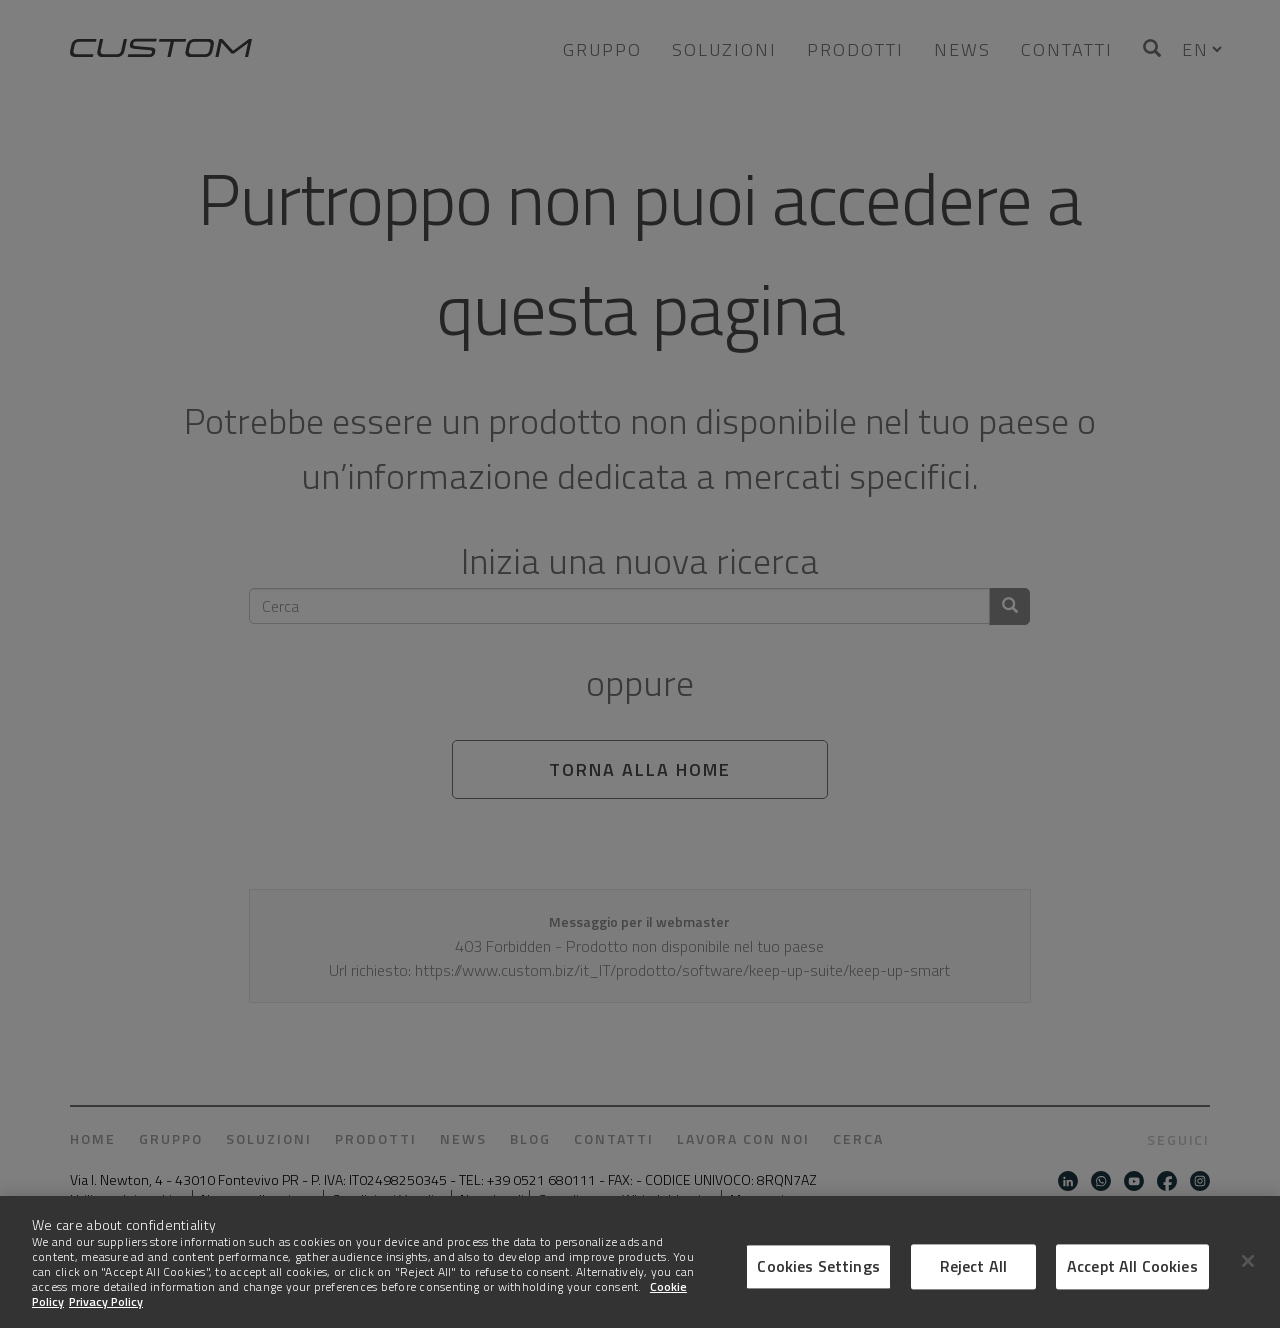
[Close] (1248, 1279)
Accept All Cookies (1132, 1284)
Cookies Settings (818, 1284)
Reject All (974, 1284)
